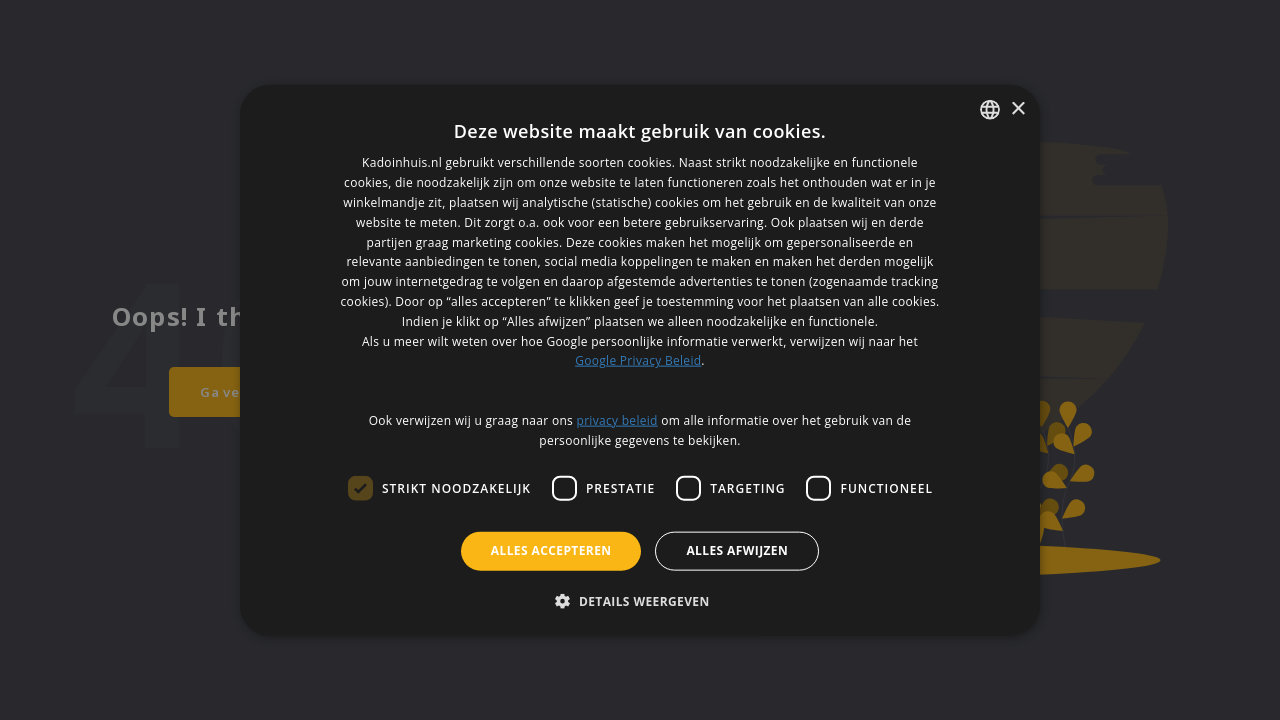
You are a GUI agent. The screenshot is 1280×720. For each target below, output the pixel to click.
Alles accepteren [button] (551, 550)
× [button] (1017, 108)
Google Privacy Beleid (638, 360)
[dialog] (640, 360)
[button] (639, 600)
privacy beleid (617, 419)
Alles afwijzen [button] (737, 550)
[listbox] (990, 110)
